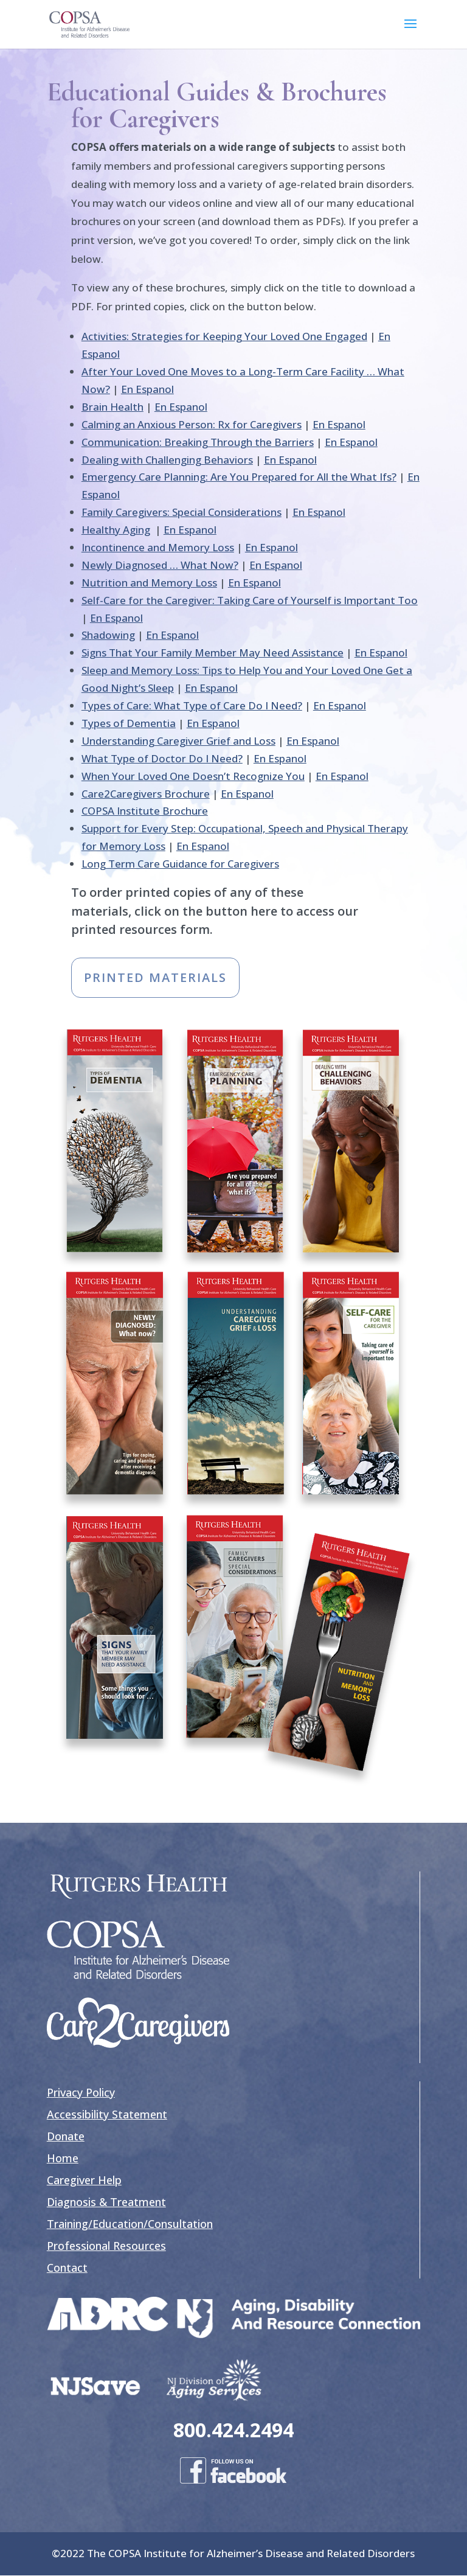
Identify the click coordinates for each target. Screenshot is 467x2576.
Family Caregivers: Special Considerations (181, 512)
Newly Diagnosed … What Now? (159, 565)
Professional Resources (106, 2245)
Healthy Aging (115, 530)
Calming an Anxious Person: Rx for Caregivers (191, 424)
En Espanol (147, 389)
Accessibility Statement (107, 2114)
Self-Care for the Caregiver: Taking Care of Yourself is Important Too (249, 600)
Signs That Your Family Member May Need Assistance (212, 653)
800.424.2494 (233, 2430)
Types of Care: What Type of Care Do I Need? (191, 705)
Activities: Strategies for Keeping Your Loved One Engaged (224, 336)
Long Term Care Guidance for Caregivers (180, 864)
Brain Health (112, 407)
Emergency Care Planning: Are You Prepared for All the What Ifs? (238, 477)
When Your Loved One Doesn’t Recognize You (193, 776)
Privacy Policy (81, 2092)
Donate (66, 2136)
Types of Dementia (128, 723)
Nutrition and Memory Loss (149, 583)
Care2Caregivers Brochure (145, 794)
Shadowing (108, 635)
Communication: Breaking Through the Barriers (197, 442)
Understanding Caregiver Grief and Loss (178, 741)
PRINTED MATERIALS (155, 977)
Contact (67, 2267)
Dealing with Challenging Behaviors (167, 460)
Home (62, 2158)
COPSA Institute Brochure (144, 811)
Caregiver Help (84, 2180)
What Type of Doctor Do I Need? (162, 758)
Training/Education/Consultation (130, 2223)
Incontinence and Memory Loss (157, 547)
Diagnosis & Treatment (106, 2202)
